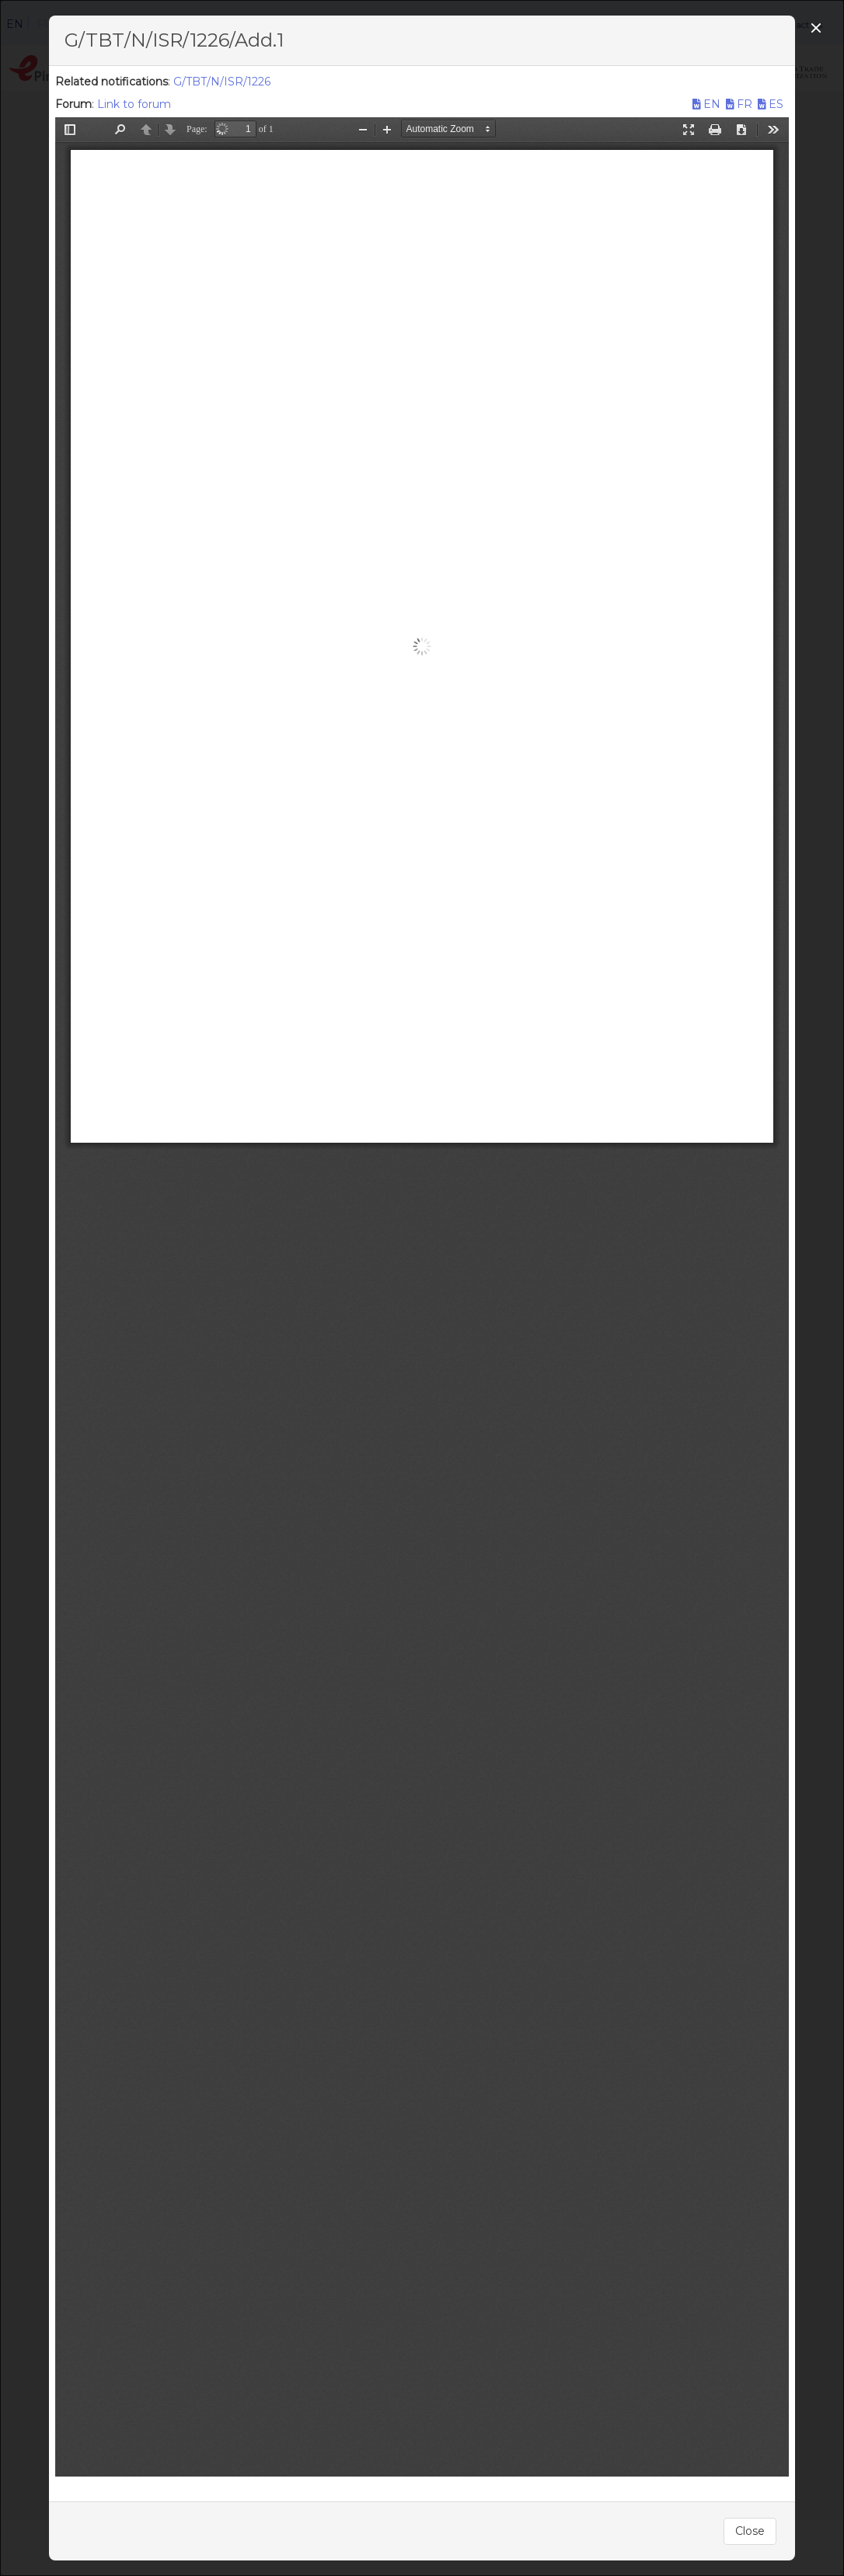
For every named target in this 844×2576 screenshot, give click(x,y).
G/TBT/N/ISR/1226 (221, 82)
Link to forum (134, 104)
